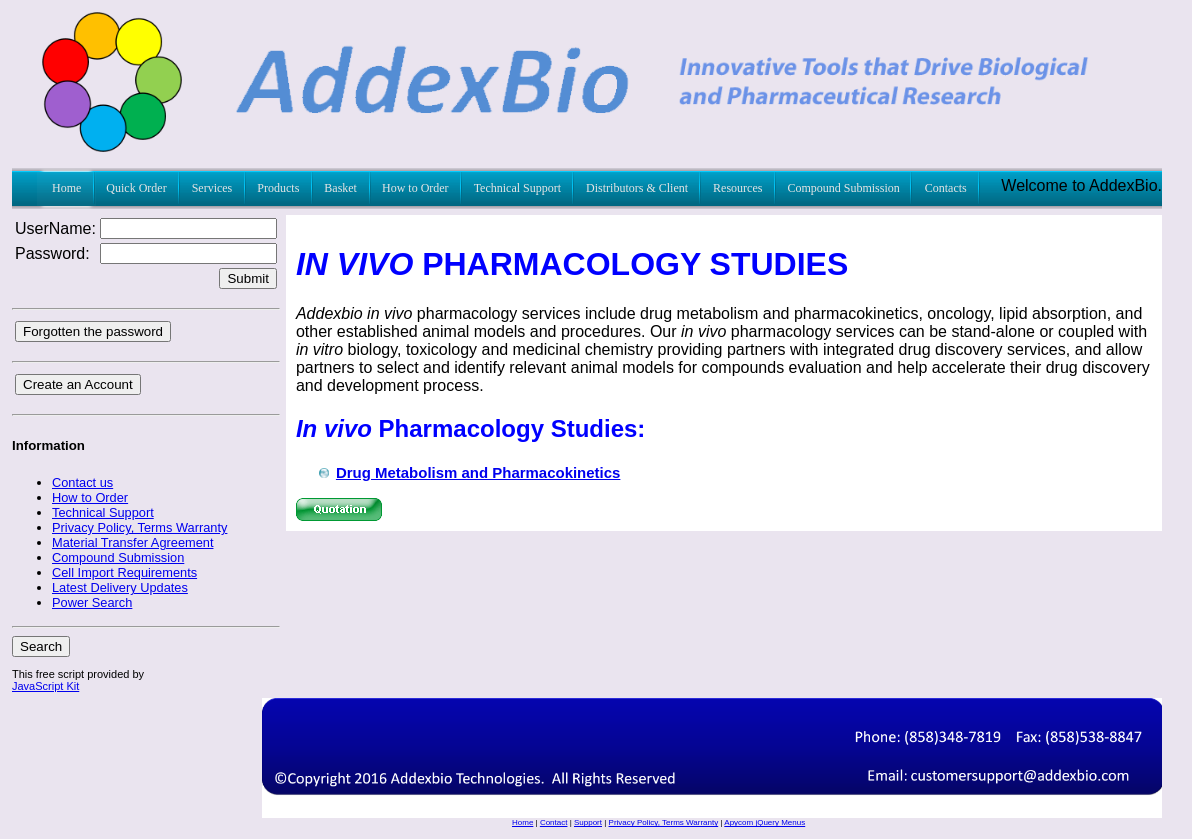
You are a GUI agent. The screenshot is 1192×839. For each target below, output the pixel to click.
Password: (52, 253)
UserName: (55, 228)
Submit (247, 278)
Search (41, 646)
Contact (554, 822)
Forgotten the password (93, 331)
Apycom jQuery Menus (764, 822)
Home (522, 822)
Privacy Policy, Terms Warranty (664, 822)
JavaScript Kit (45, 686)
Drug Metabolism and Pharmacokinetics (478, 472)
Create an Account (78, 384)
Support (588, 822)
